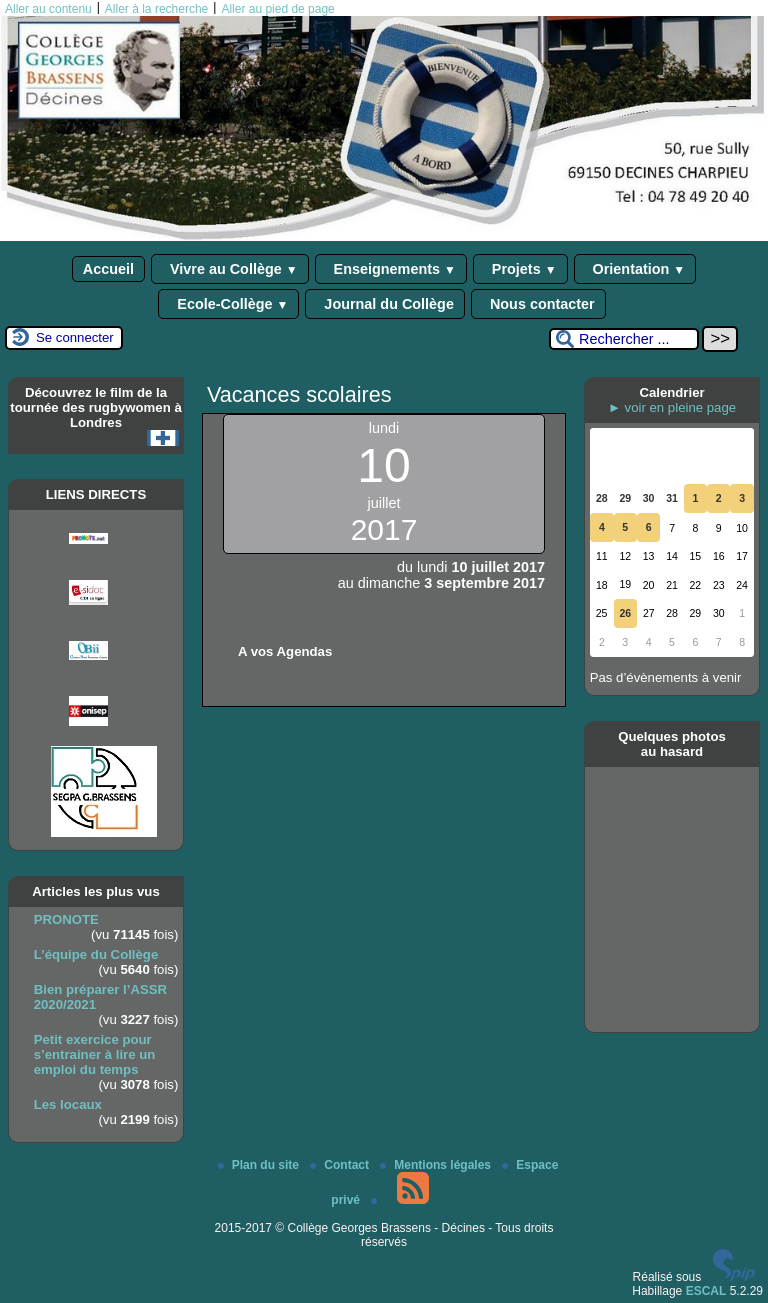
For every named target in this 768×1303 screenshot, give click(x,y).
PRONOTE (66, 919)
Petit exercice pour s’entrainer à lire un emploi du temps (95, 1054)
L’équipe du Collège (96, 954)
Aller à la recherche (156, 9)
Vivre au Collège (230, 269)
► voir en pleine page (672, 407)
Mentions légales (437, 1165)
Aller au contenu (48, 9)
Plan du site (260, 1165)
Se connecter (75, 337)
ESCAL (706, 1291)
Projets (520, 269)
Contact (341, 1165)
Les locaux (68, 1104)
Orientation (635, 269)
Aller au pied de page (277, 9)
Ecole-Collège (228, 304)
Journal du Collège (385, 304)
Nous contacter (538, 304)
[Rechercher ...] (624, 339)
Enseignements (391, 269)
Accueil (108, 269)
